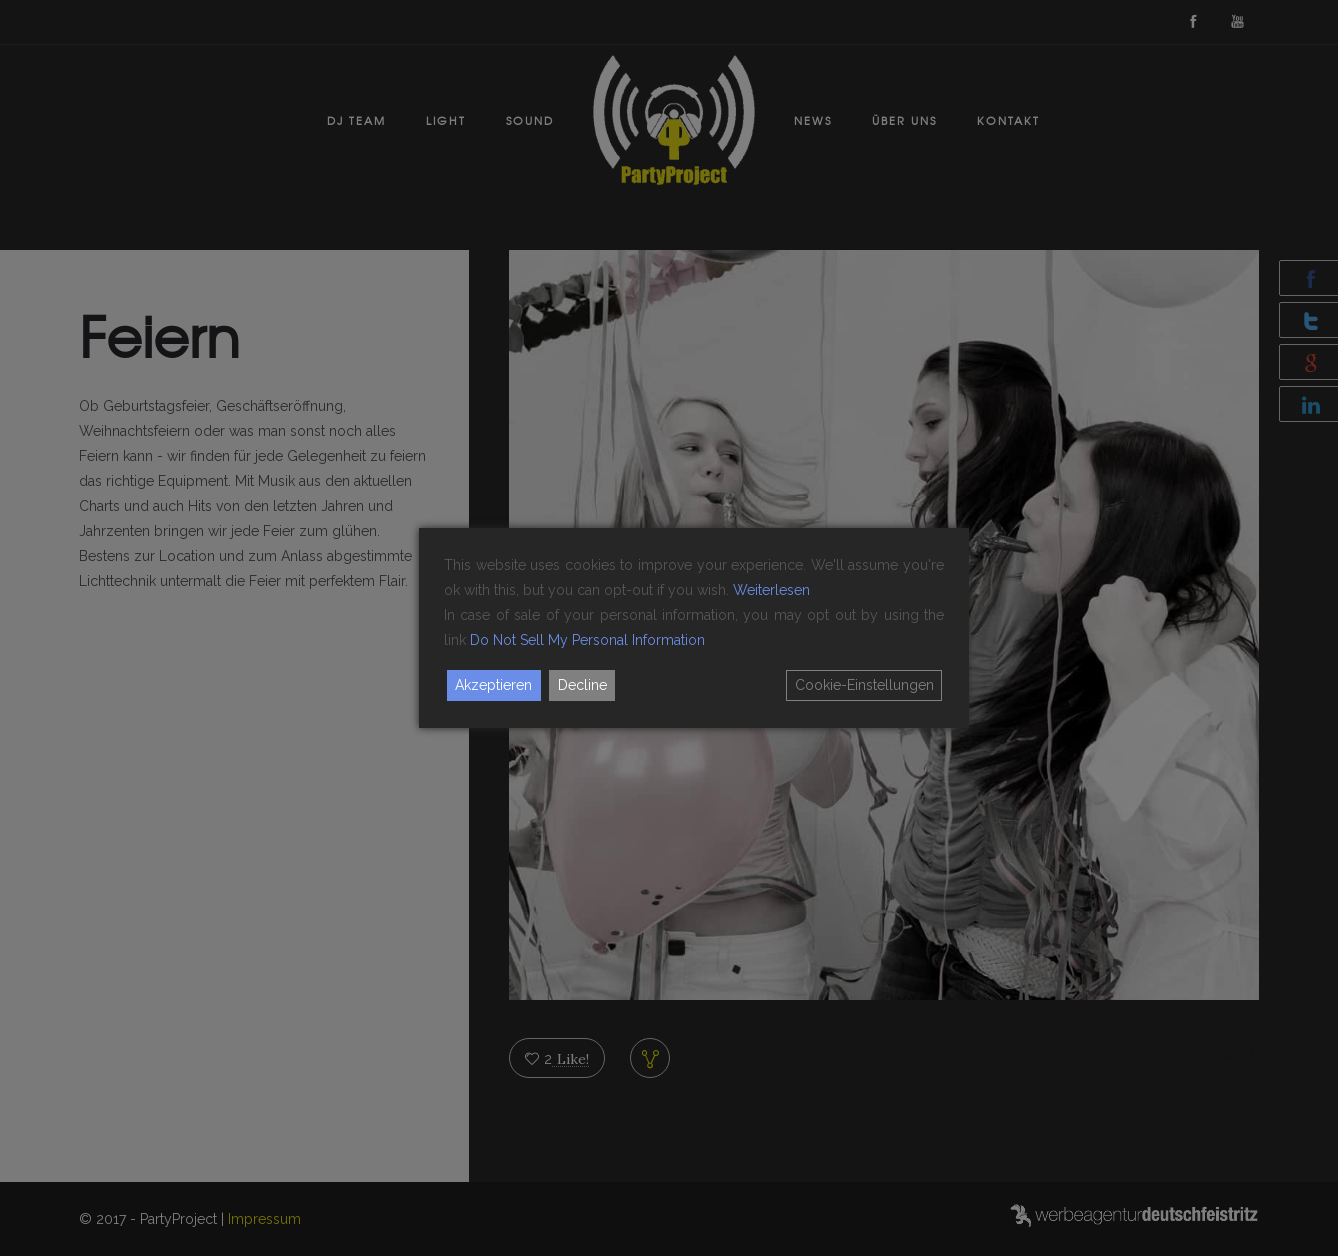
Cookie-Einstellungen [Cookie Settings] (864, 685)
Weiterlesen (771, 590)
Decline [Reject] (582, 685)
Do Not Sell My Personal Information (587, 640)
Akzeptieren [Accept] (493, 685)
